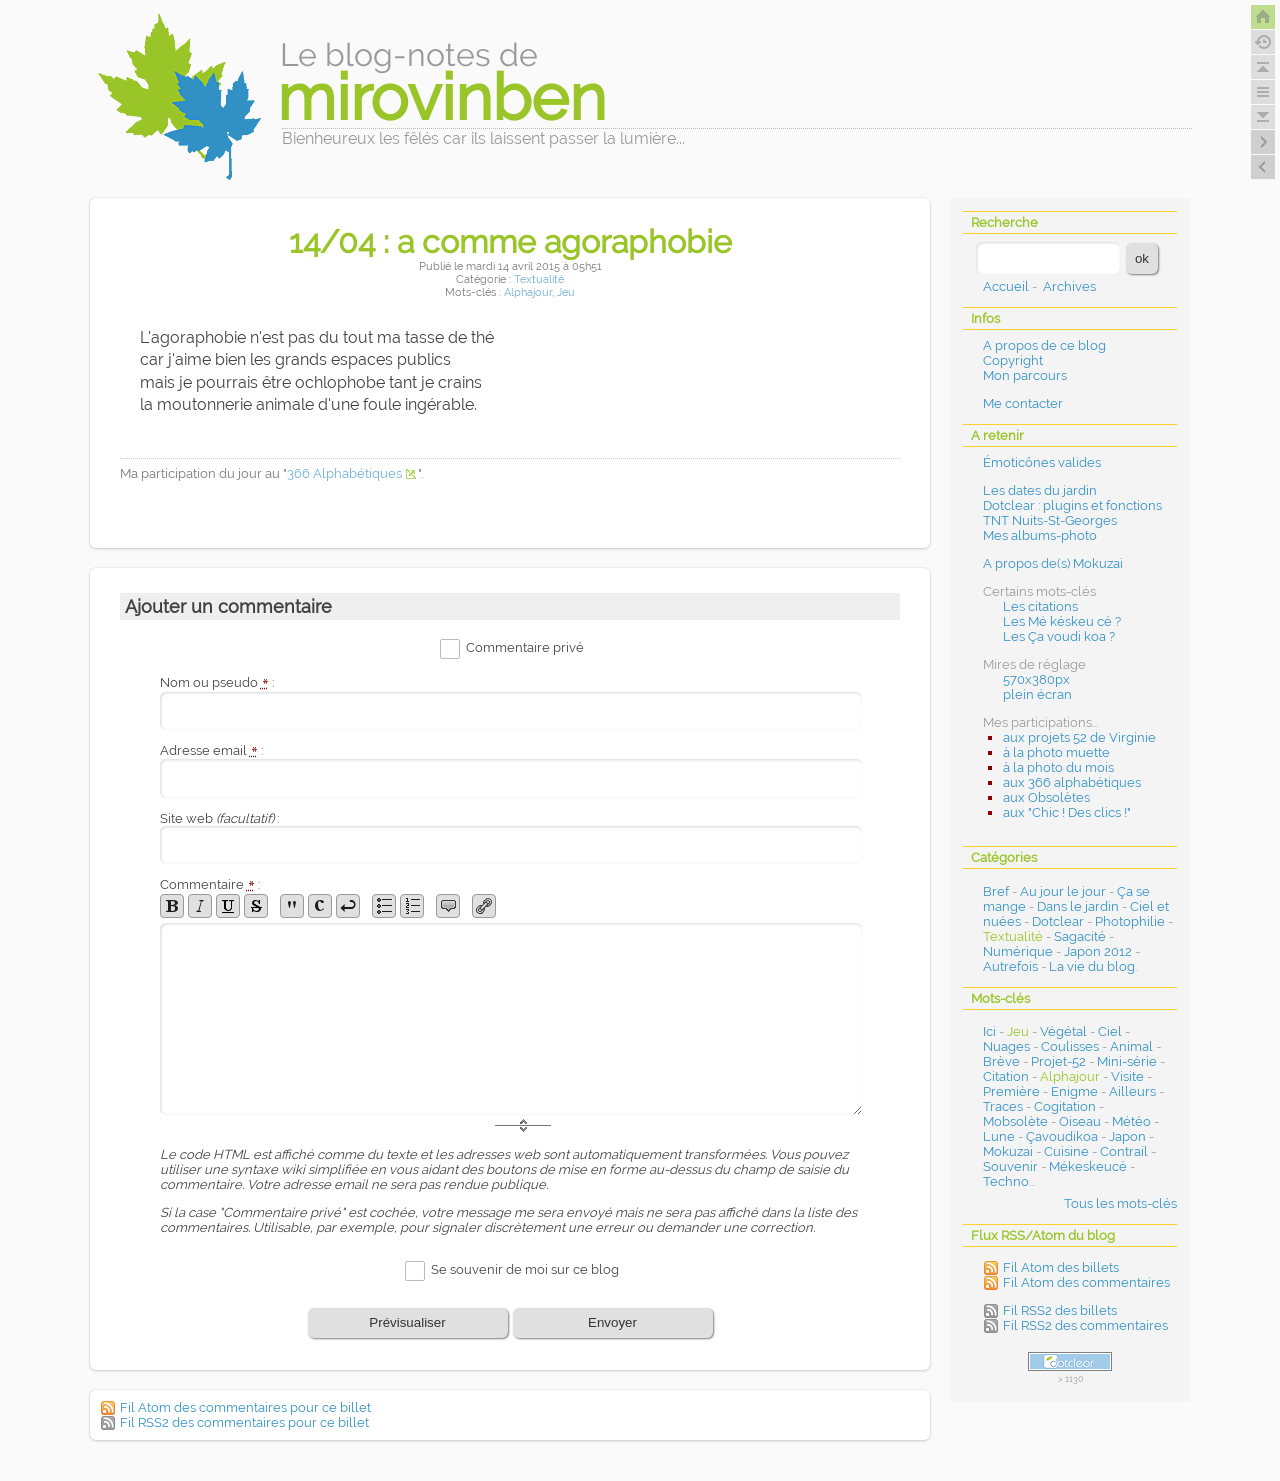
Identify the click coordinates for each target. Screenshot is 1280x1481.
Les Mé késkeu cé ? (1062, 621)
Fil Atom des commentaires (1086, 1282)
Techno (1006, 1181)
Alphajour (528, 292)
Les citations (1040, 606)
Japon (1127, 1136)
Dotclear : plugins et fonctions (1072, 505)
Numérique (1018, 951)
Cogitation (1065, 1106)
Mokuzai (1008, 1151)
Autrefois (1010, 966)
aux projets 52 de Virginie (1079, 737)
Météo (1131, 1121)
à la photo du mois (1058, 767)
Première (1011, 1091)
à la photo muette (1056, 752)
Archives (1069, 286)
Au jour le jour (1063, 891)
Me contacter (1023, 403)
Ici (989, 1031)
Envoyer (612, 1322)
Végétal (1063, 1031)
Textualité (539, 279)
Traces (1003, 1106)
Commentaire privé (525, 648)
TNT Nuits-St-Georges (1050, 520)
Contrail (1124, 1151)
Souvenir (1010, 1166)
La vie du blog (1092, 966)
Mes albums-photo (1040, 535)
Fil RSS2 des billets (1060, 1310)
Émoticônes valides (1042, 462)
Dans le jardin (1078, 906)
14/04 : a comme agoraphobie (510, 241)
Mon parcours (1025, 375)
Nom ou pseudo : (217, 682)
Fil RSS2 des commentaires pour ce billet (244, 1422)
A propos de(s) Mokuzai (1053, 563)
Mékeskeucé (1088, 1166)
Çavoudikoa (1062, 1136)
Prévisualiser (407, 1322)
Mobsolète (1015, 1121)
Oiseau (1080, 1121)
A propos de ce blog (1044, 345)
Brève (1001, 1061)
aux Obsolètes (1046, 797)
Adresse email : (211, 750)
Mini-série (1127, 1061)
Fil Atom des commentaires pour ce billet (245, 1407)
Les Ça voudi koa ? (1059, 636)
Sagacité (1080, 936)
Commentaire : (210, 884)
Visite (1127, 1076)
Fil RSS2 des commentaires (1085, 1325)
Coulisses (1070, 1046)
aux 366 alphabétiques (1072, 782)
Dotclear (1058, 921)
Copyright (1013, 360)
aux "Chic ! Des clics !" (1067, 812)
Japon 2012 (1098, 951)
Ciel (1110, 1031)
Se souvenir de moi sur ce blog (525, 1269)
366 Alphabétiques (344, 473)
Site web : (219, 818)
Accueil (1006, 286)
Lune (999, 1136)
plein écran (1037, 694)
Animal (1131, 1046)
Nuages (1006, 1046)
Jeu (566, 292)
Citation (1006, 1076)
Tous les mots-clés (1120, 1203)
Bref (996, 891)
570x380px (1036, 679)
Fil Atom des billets (1061, 1267)
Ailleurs (1132, 1091)
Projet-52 (1058, 1061)
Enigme (1074, 1091)
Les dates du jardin (1040, 490)
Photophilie (1130, 921)
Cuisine (1066, 1151)
